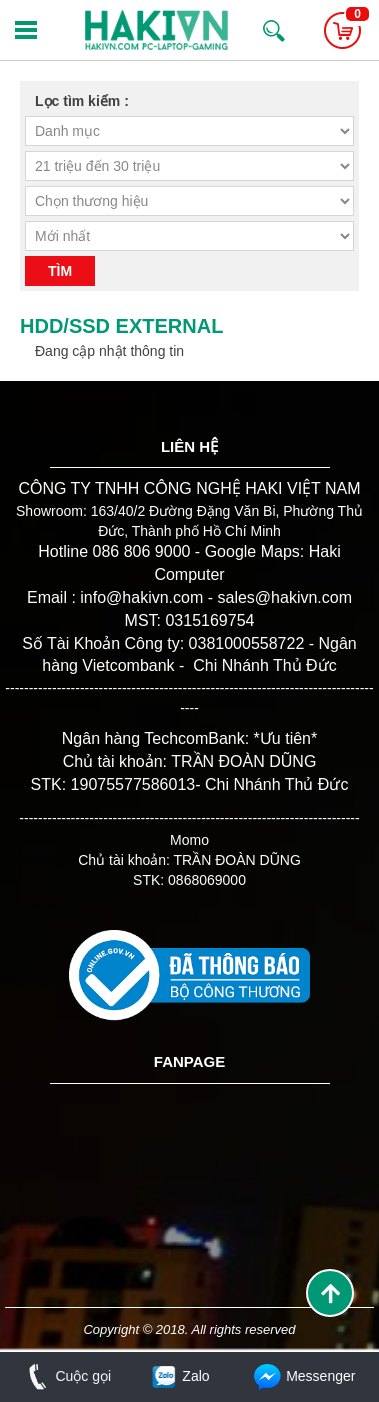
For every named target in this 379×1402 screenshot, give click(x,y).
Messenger (303, 1376)
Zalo (180, 1376)
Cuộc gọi (65, 1376)
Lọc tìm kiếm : (82, 101)
